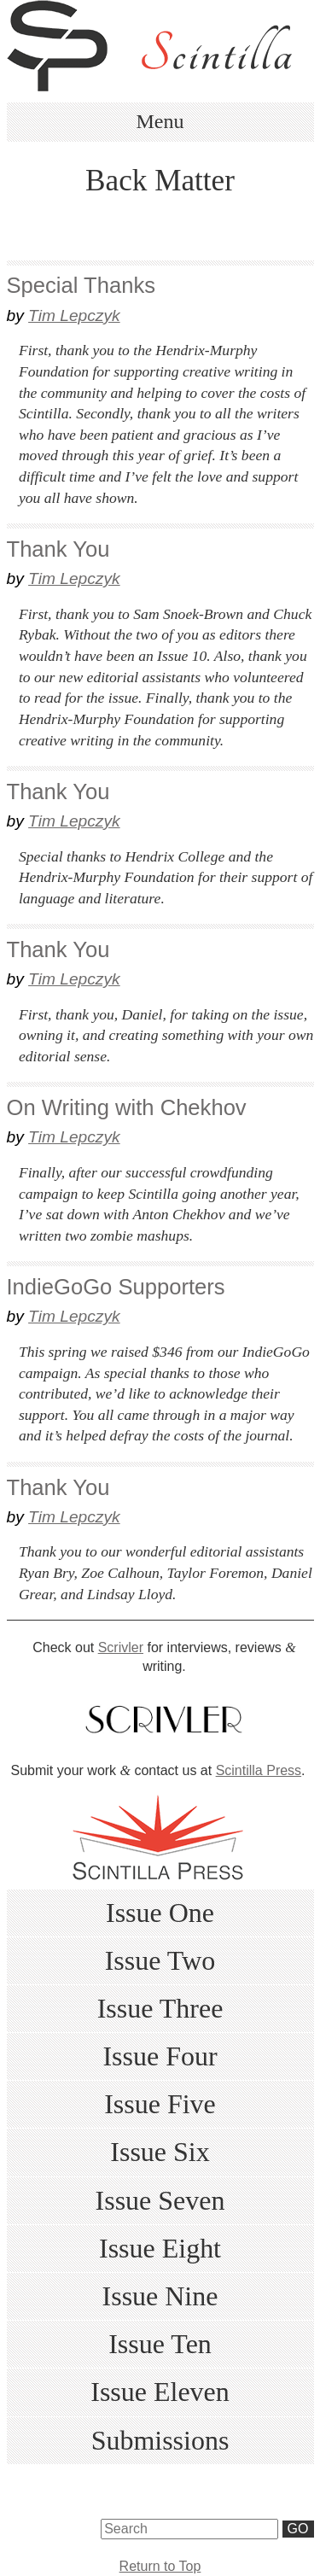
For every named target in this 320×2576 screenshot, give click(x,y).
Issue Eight (160, 2248)
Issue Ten (160, 2343)
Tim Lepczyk (74, 315)
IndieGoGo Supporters (116, 1287)
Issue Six (159, 2151)
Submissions (160, 2440)
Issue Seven (160, 2200)
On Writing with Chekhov (127, 1107)
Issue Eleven (160, 2391)
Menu (160, 121)
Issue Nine (160, 2296)
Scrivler (120, 1647)
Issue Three (160, 2008)
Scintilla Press (258, 1770)
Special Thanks (81, 285)
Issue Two (160, 1960)
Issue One (160, 1912)
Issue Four (159, 2056)
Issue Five (160, 2103)
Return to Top (160, 2566)
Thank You (58, 549)
